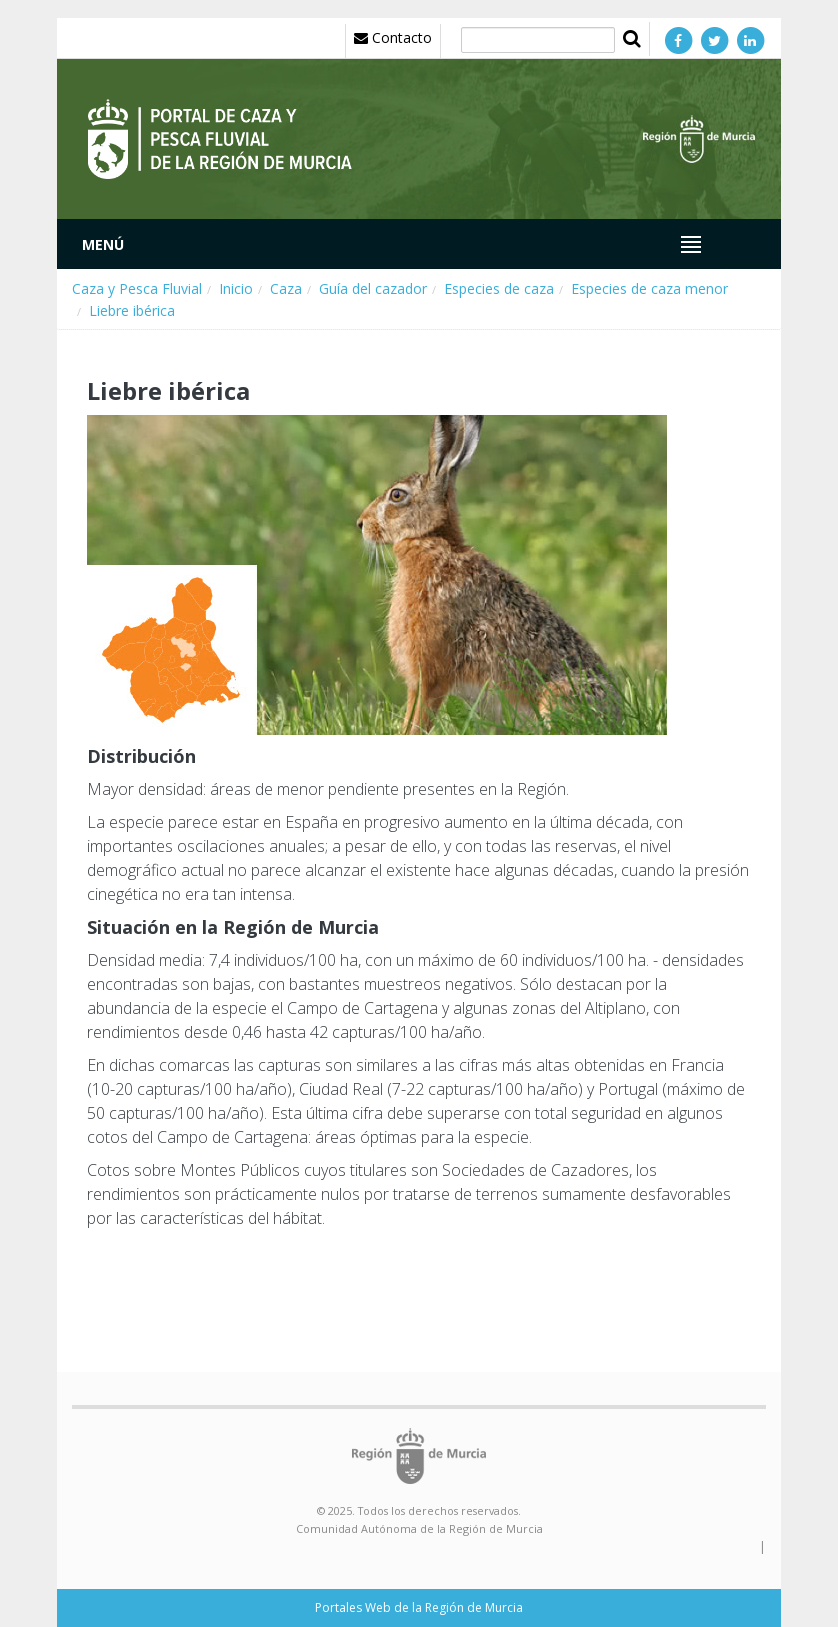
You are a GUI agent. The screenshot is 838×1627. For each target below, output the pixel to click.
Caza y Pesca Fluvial (137, 288)
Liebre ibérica (132, 310)
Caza (286, 288)
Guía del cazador (373, 288)
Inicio (236, 288)
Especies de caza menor (649, 288)
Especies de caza (499, 288)
